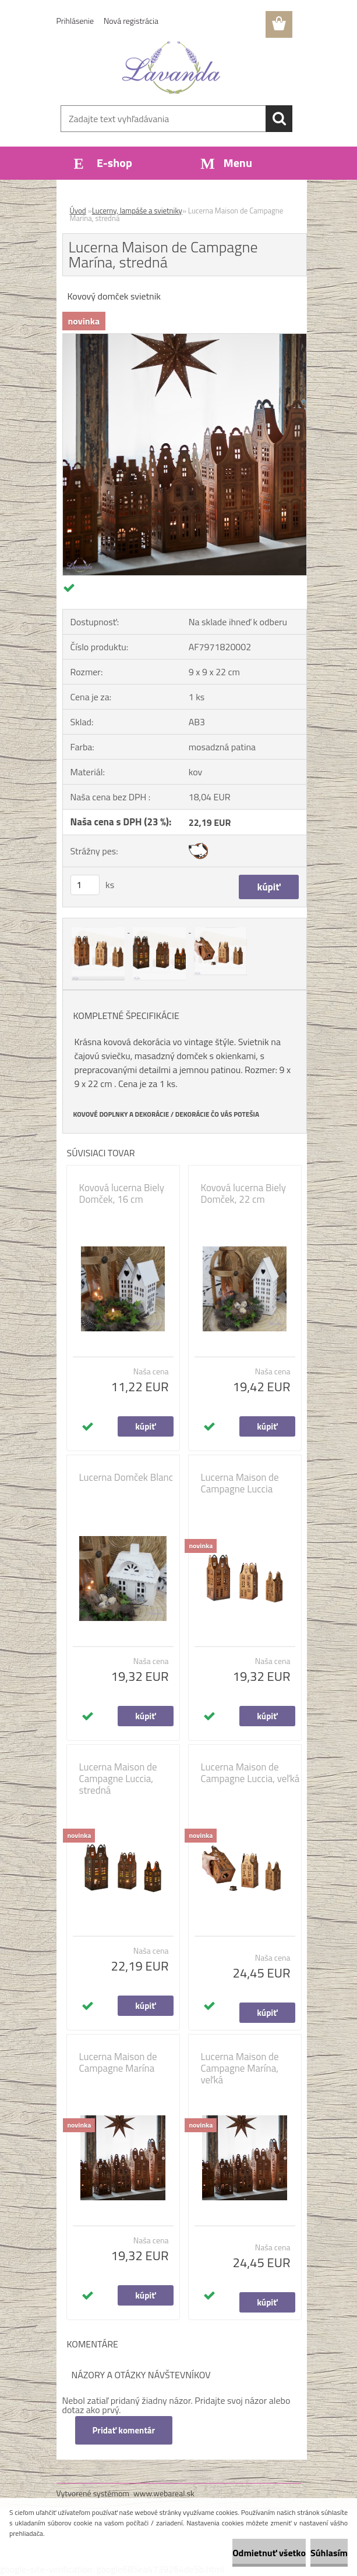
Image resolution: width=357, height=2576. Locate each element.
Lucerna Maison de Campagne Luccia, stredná (118, 1778)
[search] (279, 118)
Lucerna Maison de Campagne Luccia (240, 1483)
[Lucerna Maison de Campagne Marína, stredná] (184, 338)
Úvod (78, 210)
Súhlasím (329, 2553)
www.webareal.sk (164, 2493)
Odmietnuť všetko (269, 2553)
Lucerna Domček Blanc (126, 1477)
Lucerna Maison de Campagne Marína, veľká (240, 2068)
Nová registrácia (131, 21)
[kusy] (85, 885)
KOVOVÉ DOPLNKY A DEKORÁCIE (121, 1114)
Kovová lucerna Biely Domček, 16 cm (121, 1193)
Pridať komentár (124, 2430)
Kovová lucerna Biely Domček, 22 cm (243, 1193)
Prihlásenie (75, 21)
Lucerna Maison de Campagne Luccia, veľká (250, 1772)
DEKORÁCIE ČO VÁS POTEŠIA (217, 1114)
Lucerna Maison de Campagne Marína (118, 2062)
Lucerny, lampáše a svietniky (137, 210)
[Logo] (171, 67)
